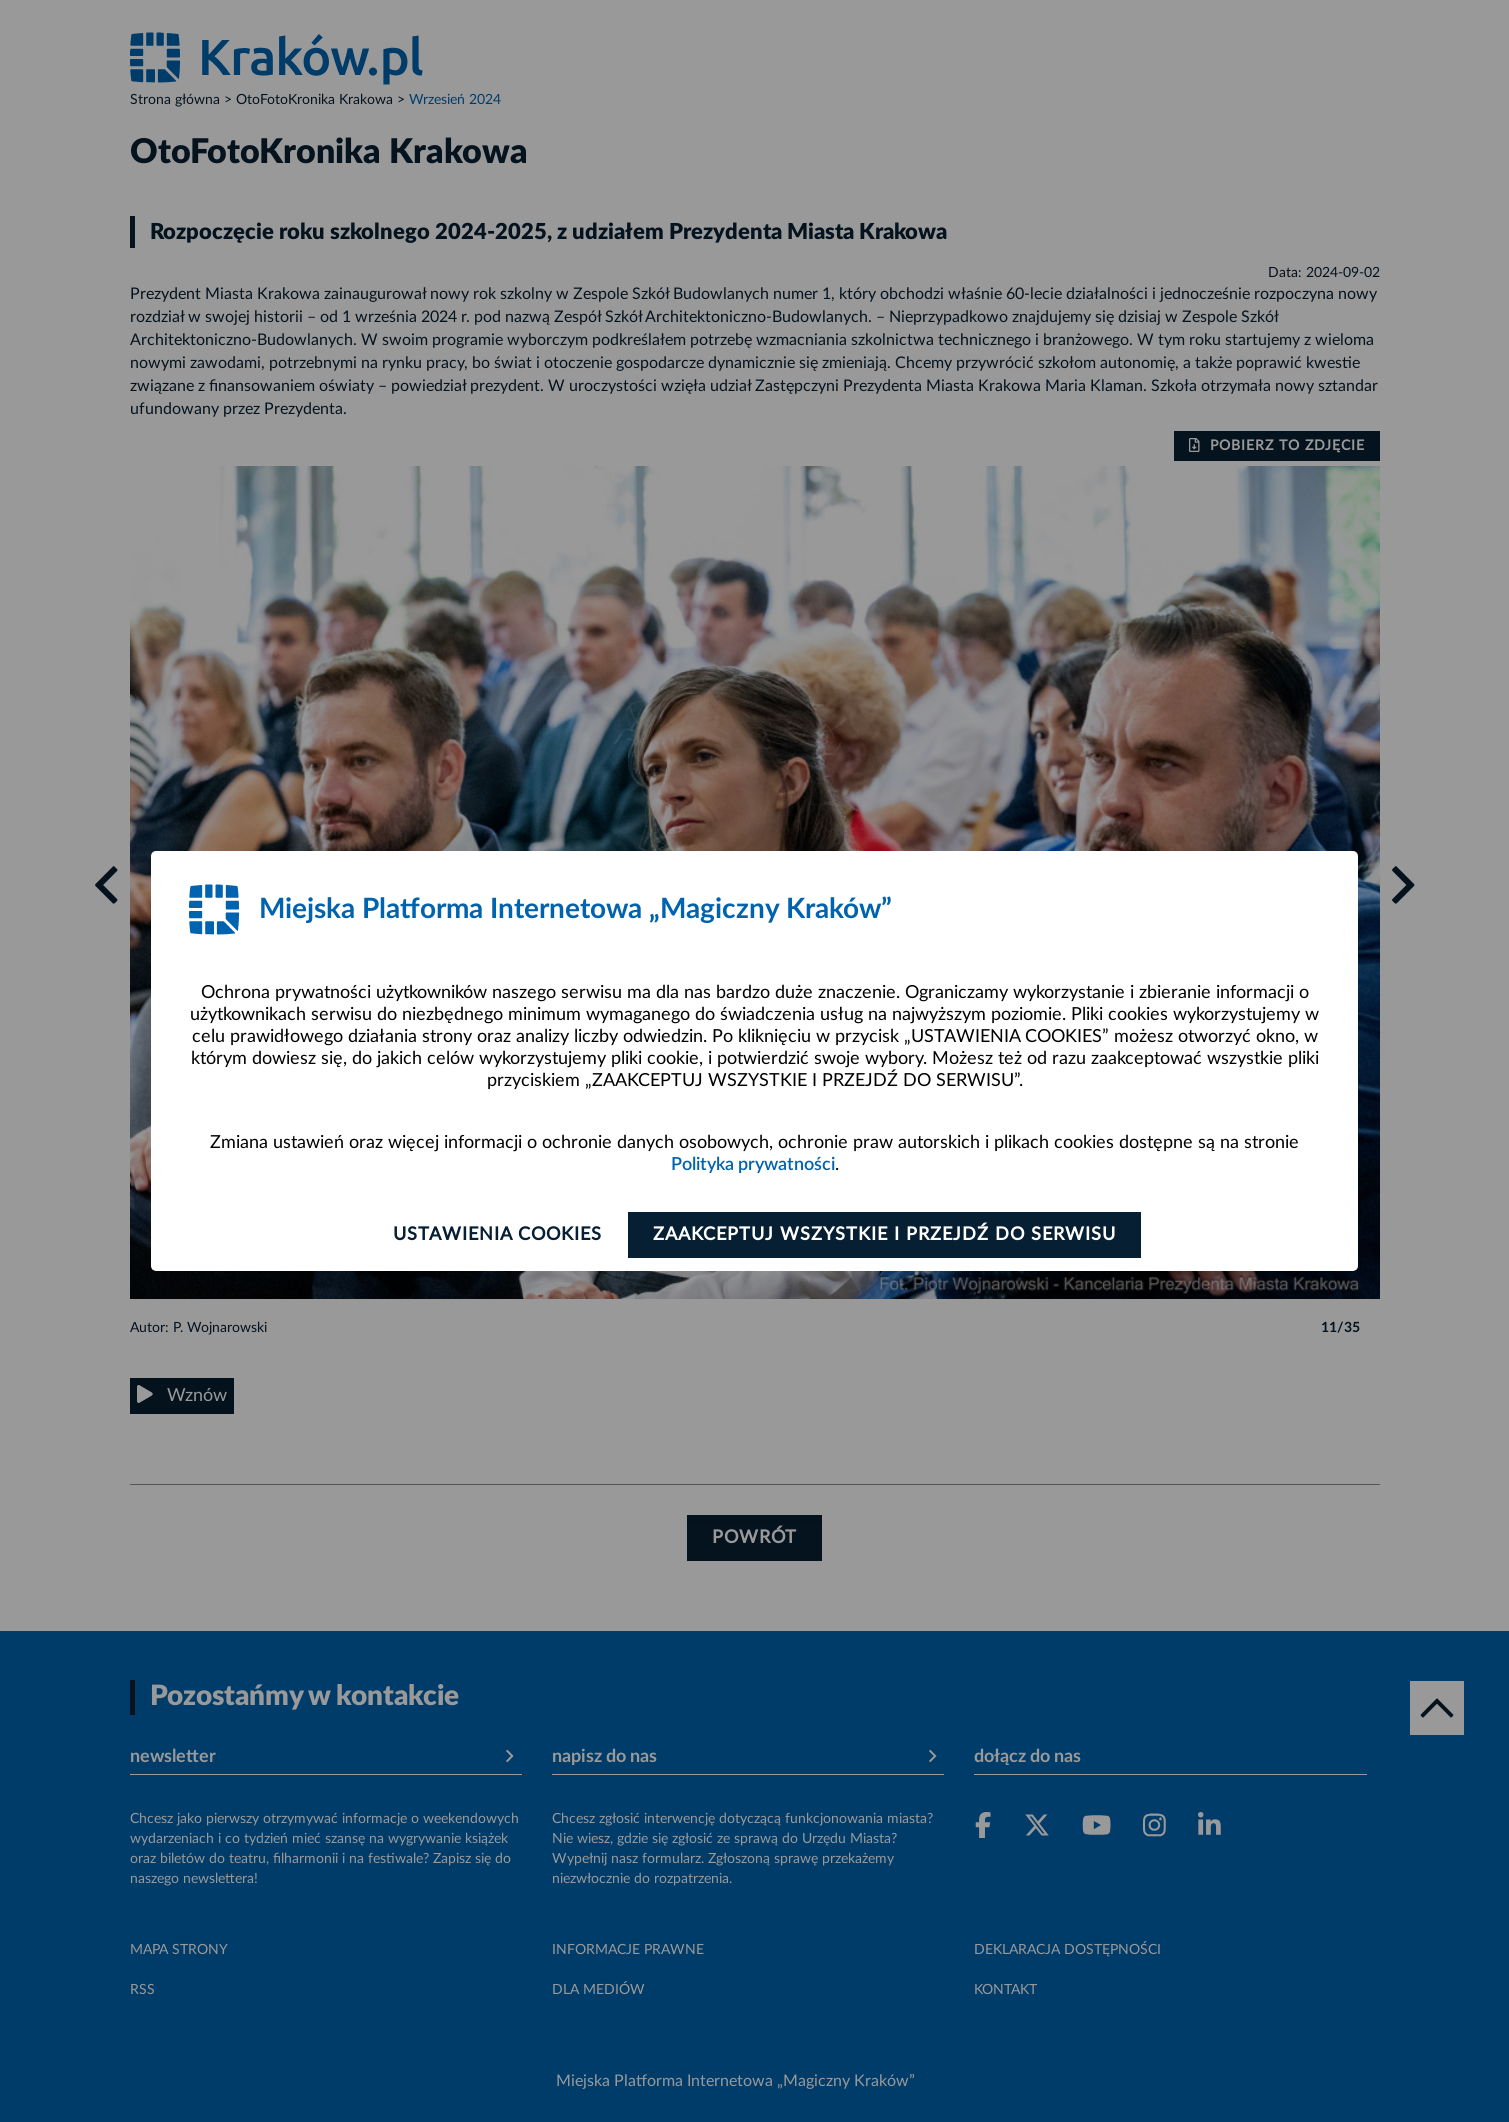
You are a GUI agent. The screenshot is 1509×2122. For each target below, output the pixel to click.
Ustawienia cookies (496, 1235)
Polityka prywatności (753, 1165)
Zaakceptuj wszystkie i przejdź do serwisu (886, 1235)
